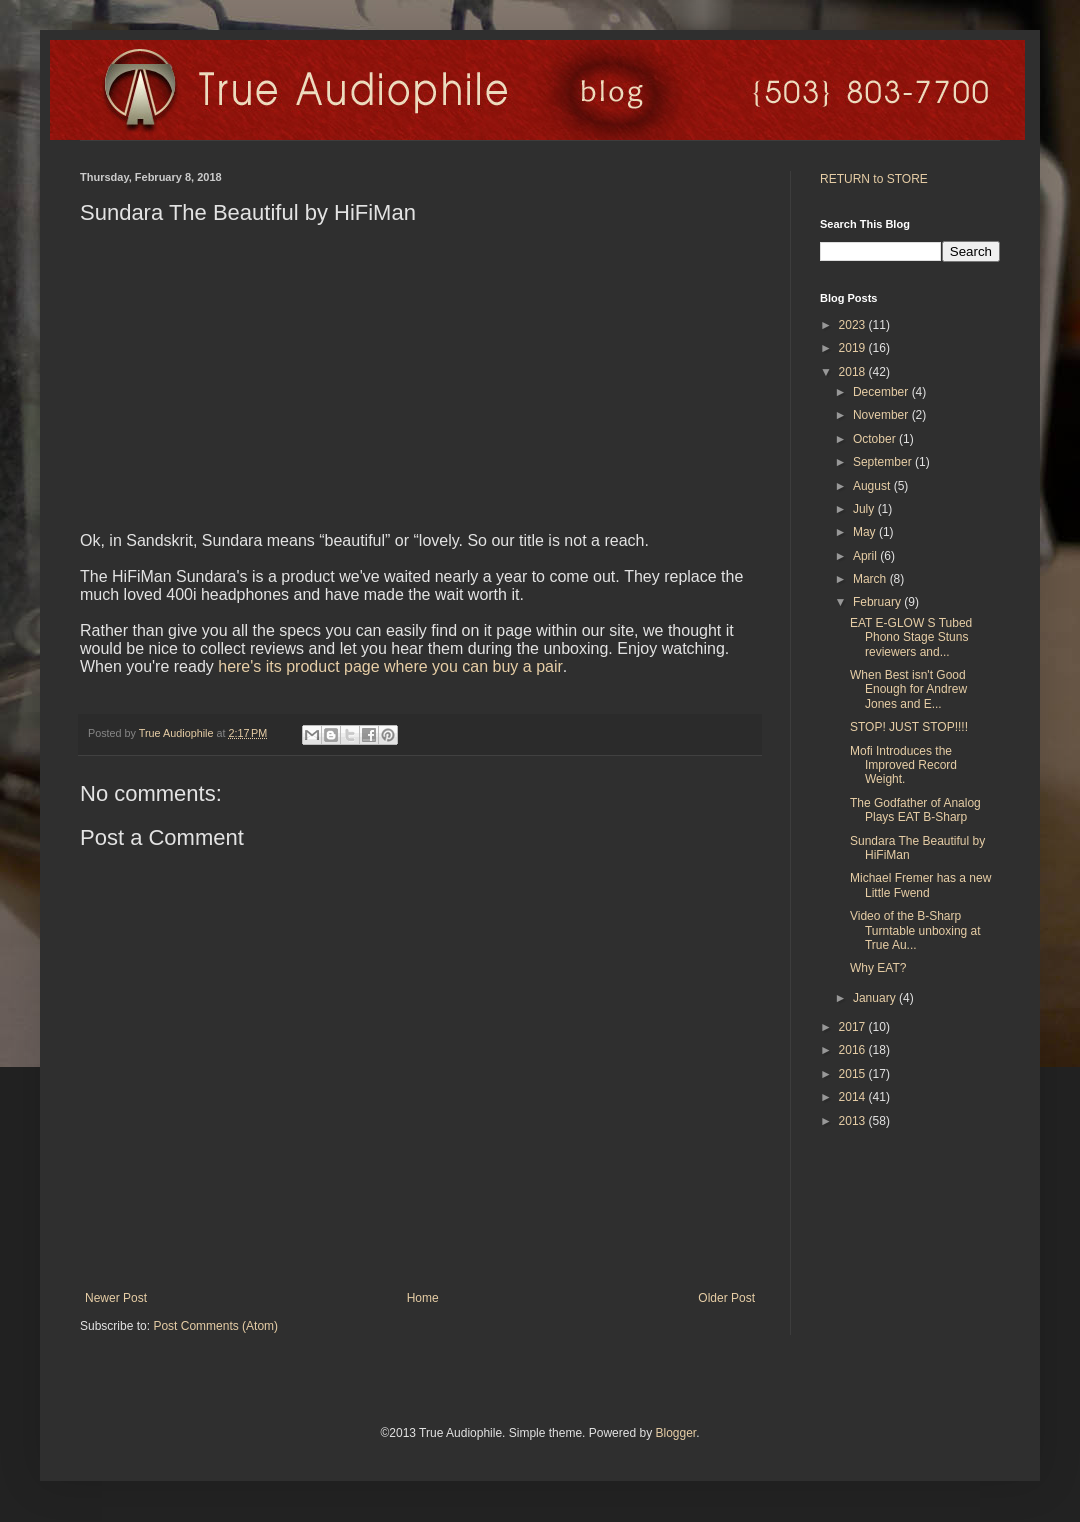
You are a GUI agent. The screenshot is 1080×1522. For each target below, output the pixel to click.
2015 (854, 1074)
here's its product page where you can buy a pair (390, 666)
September (884, 462)
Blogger (675, 1433)
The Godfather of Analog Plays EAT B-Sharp (915, 810)
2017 (854, 1027)
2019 (854, 348)
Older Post (726, 1298)
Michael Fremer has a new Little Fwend (920, 885)
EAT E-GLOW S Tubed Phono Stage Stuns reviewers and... (911, 637)
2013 (854, 1121)
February (878, 602)
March (871, 579)
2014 (854, 1097)
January (876, 998)
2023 (854, 325)
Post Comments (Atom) (215, 1326)
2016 (854, 1050)
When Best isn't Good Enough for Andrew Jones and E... (908, 689)
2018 (854, 372)
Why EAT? (878, 968)
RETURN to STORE (874, 179)
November (882, 415)
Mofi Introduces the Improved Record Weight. (903, 765)
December (882, 392)
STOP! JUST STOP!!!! (909, 727)
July (865, 509)
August (873, 486)
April (866, 556)
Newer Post (116, 1298)
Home (423, 1298)
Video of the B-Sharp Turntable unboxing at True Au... (915, 930)
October (876, 439)
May (866, 532)
